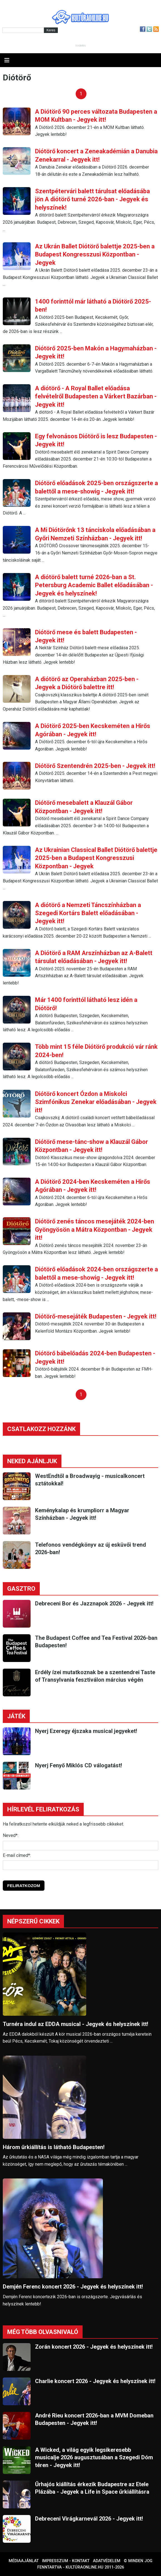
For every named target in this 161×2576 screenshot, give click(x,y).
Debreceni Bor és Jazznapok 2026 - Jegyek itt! (94, 1603)
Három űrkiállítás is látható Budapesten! (54, 2147)
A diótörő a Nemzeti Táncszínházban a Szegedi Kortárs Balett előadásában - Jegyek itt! (88, 913)
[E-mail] (80, 1865)
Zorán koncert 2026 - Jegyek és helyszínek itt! (94, 2346)
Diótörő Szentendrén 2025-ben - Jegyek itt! (95, 765)
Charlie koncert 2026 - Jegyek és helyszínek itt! (95, 2381)
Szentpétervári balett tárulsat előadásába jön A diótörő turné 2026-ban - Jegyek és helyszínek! (92, 199)
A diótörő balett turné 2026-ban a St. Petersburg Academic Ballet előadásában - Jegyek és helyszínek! (94, 585)
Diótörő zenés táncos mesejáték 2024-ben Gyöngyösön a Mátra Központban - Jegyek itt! (94, 1229)
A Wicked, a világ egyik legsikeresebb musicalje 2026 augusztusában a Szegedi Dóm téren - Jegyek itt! (94, 2457)
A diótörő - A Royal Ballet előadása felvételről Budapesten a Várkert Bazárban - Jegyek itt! (96, 396)
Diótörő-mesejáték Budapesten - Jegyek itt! (95, 1316)
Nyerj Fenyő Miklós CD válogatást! (78, 1765)
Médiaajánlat (24, 2561)
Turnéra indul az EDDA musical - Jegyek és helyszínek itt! (75, 2024)
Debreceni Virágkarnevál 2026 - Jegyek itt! (89, 2518)
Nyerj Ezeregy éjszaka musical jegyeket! (86, 1731)
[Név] (80, 1845)
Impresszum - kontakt (66, 2561)
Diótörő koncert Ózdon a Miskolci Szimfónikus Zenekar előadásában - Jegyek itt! (96, 1102)
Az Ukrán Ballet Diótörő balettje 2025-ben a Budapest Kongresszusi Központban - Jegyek (95, 254)
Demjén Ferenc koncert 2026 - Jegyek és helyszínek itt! (73, 2286)
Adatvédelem (106, 2561)
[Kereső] (23, 30)
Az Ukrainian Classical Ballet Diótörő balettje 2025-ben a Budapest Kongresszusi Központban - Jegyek (96, 858)
